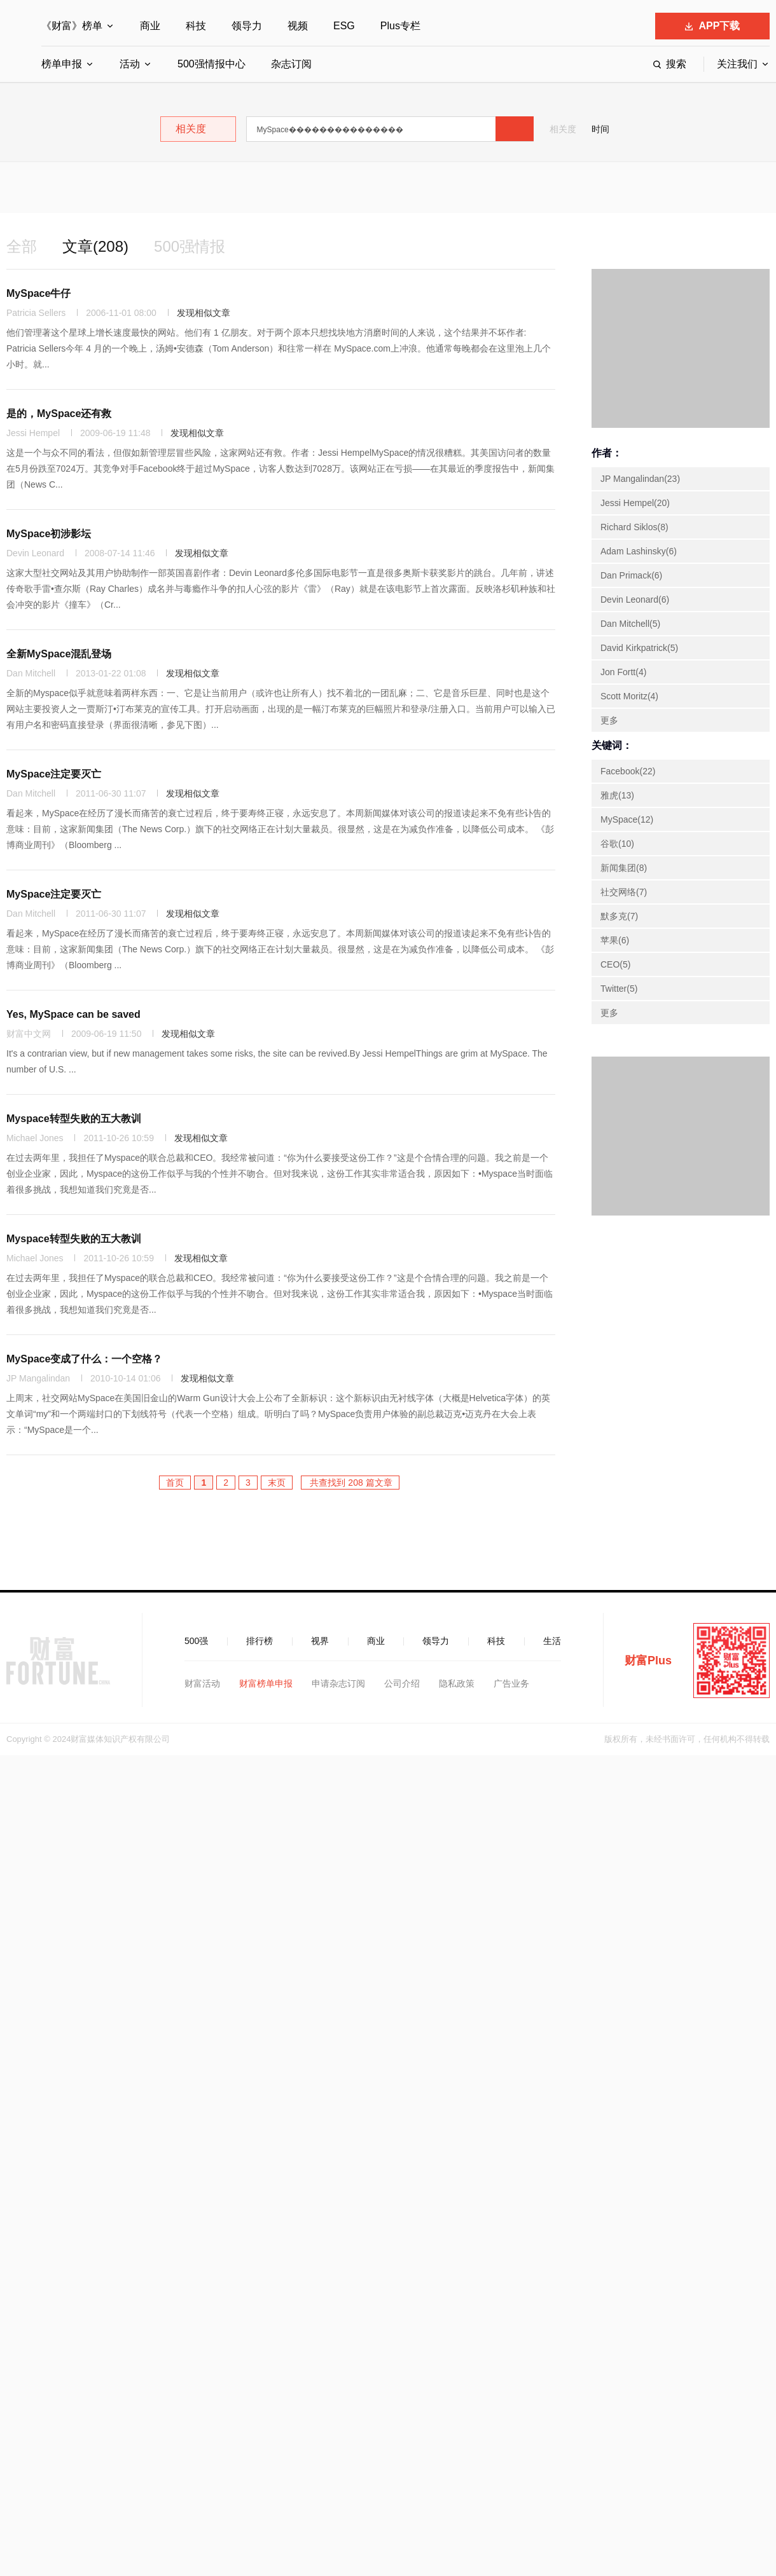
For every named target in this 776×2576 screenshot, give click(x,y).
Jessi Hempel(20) (635, 503)
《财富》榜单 (71, 25)
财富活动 (202, 1683)
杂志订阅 (291, 63)
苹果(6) (614, 940)
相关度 (563, 129)
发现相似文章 (203, 313)
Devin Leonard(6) (634, 599)
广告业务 (511, 1683)
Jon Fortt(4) (623, 672)
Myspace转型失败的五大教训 (73, 1118)
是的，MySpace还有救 (58, 413)
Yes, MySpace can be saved (73, 1014)
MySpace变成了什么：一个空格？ (84, 1358)
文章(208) (95, 246)
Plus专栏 (400, 25)
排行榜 (259, 1641)
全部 (21, 246)
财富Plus (648, 1660)
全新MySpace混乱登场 (58, 653)
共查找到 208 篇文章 (350, 1482)
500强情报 (189, 246)
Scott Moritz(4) (629, 696)
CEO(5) (615, 964)
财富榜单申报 (266, 1683)
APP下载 (712, 25)
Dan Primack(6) (631, 575)
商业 (150, 25)
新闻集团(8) (623, 868)
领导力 (247, 25)
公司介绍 (402, 1683)
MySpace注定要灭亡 (53, 774)
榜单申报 (61, 63)
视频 (298, 25)
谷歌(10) (617, 844)
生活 (552, 1641)
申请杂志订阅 (338, 1683)
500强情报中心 (211, 63)
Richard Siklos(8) (634, 527)
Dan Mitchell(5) (630, 624)
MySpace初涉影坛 (48, 533)
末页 (277, 1482)
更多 (609, 720)
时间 (600, 129)
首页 (175, 1482)
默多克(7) (619, 916)
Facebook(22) (627, 771)
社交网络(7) (623, 892)
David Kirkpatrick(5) (639, 648)
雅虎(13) (617, 795)
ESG (344, 25)
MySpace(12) (626, 819)
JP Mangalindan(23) (640, 479)
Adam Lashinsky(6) (638, 551)
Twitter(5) (618, 988)
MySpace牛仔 (38, 293)
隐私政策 (457, 1683)
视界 (320, 1641)
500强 (196, 1641)
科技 (196, 25)
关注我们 (737, 63)
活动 (130, 63)
